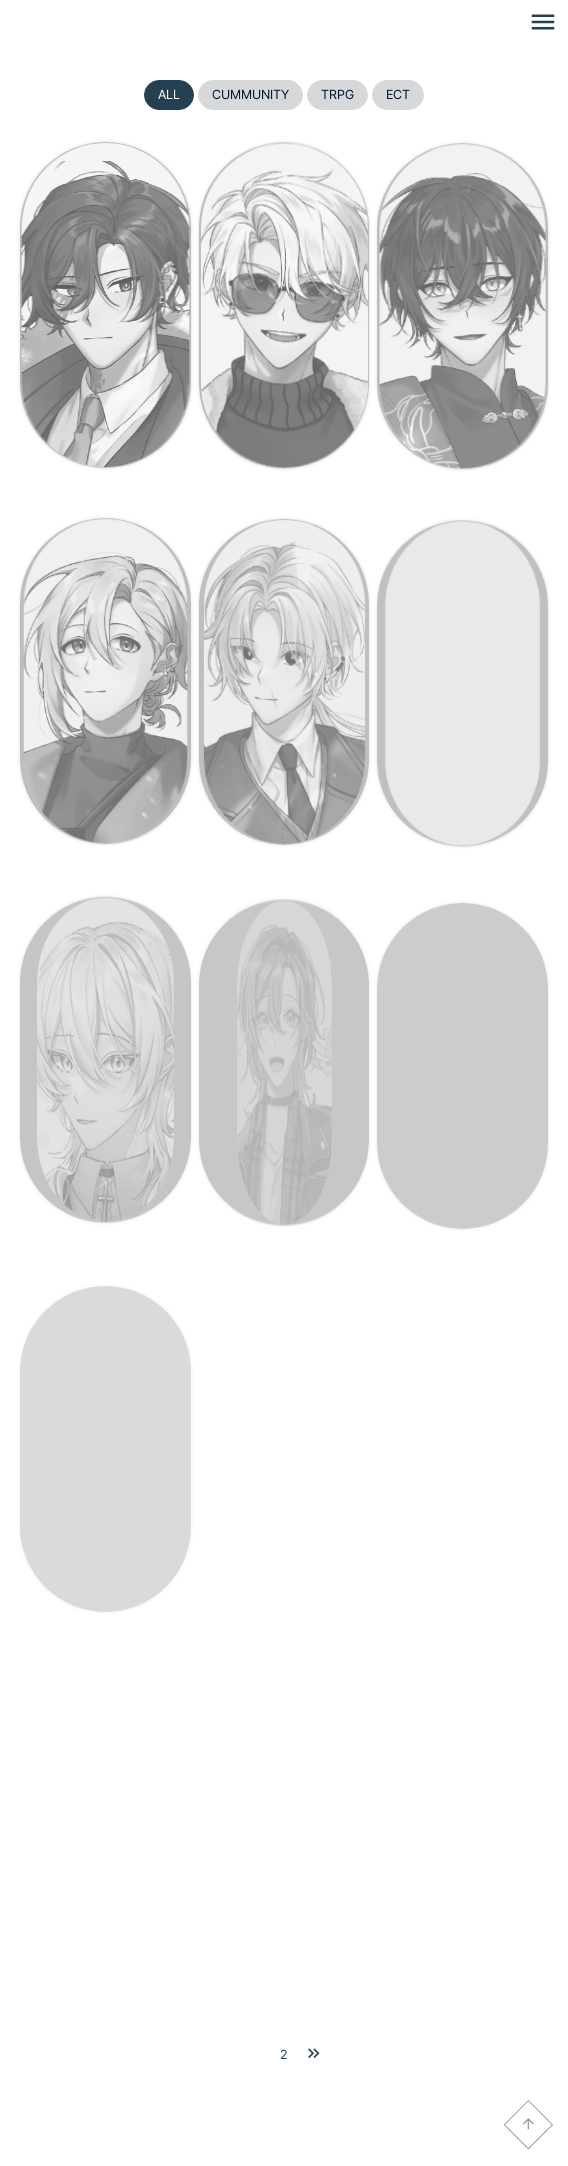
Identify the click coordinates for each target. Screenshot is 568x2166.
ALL (169, 94)
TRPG (337, 94)
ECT (398, 94)
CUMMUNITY (250, 94)
